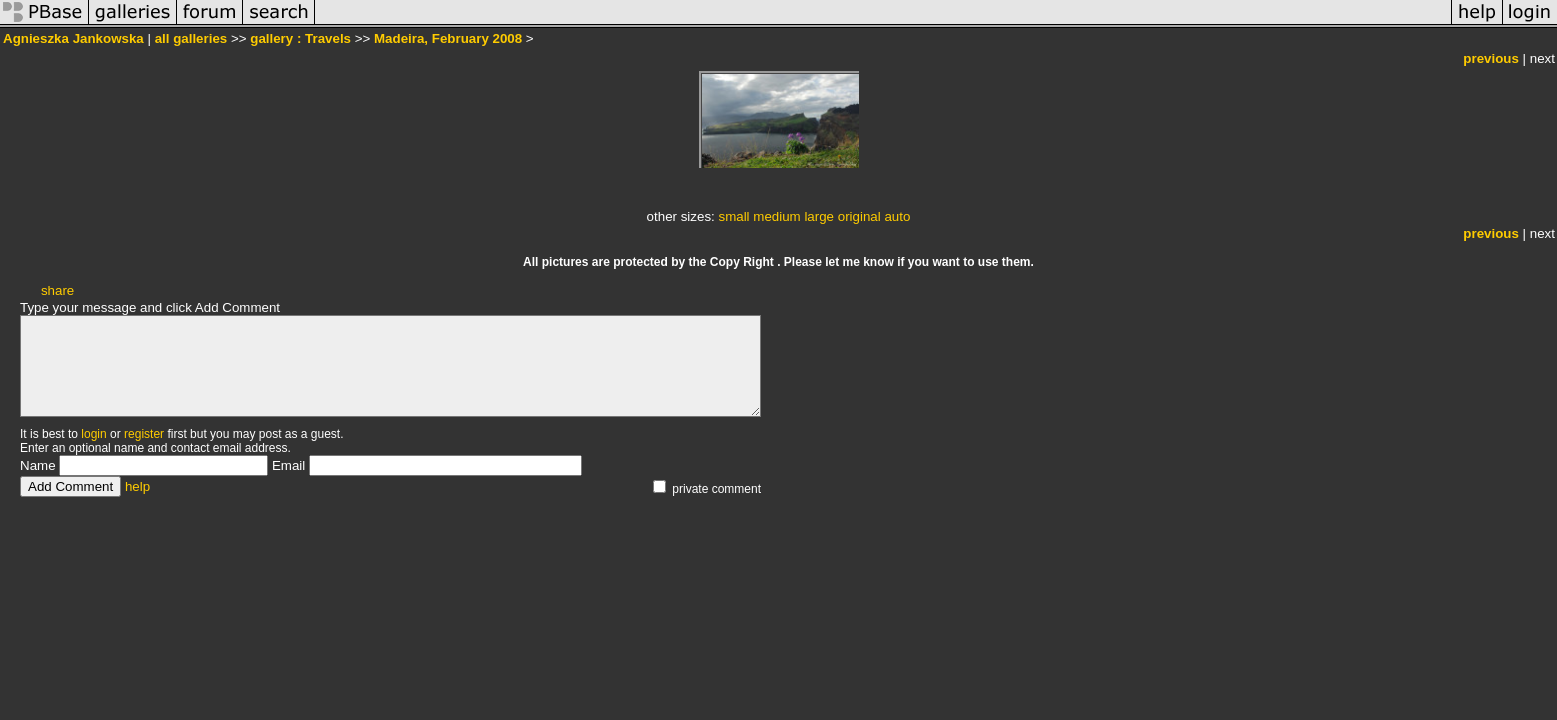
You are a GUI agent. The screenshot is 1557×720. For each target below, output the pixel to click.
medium (776, 216)
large (819, 216)
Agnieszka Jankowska (73, 38)
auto (897, 216)
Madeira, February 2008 (448, 38)
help (137, 486)
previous (1491, 58)
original (859, 216)
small (733, 216)
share (57, 290)
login (93, 434)
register (144, 434)
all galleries (191, 38)
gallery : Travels (300, 38)
